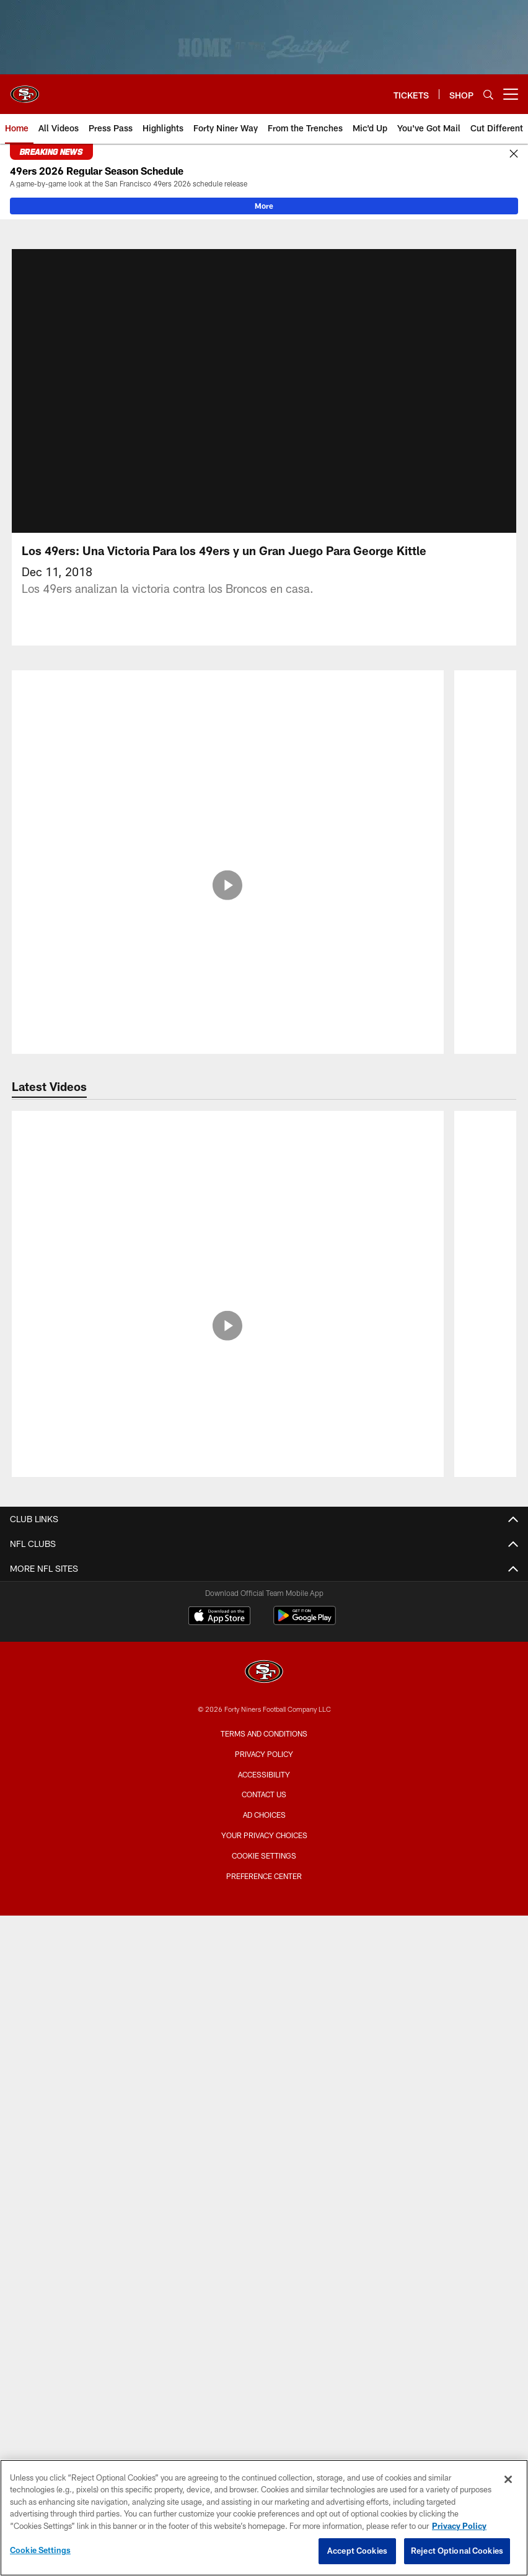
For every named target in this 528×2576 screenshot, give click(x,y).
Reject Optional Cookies (457, 2551)
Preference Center (264, 1890)
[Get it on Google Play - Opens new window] (305, 1636)
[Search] (488, 94)
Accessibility (264, 1789)
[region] (264, 2518)
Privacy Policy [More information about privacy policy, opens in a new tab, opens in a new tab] (459, 2526)
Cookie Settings (264, 1870)
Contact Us (264, 1809)
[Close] (513, 154)
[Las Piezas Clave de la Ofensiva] (228, 747)
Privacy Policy (264, 1768)
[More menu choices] (510, 94)
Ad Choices (264, 1829)
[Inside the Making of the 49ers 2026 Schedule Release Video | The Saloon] (228, 1175)
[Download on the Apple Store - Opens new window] (219, 1631)
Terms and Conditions (264, 1748)
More (264, 205)
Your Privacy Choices (264, 1850)
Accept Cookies (357, 2551)
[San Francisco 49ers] (264, 1688)
